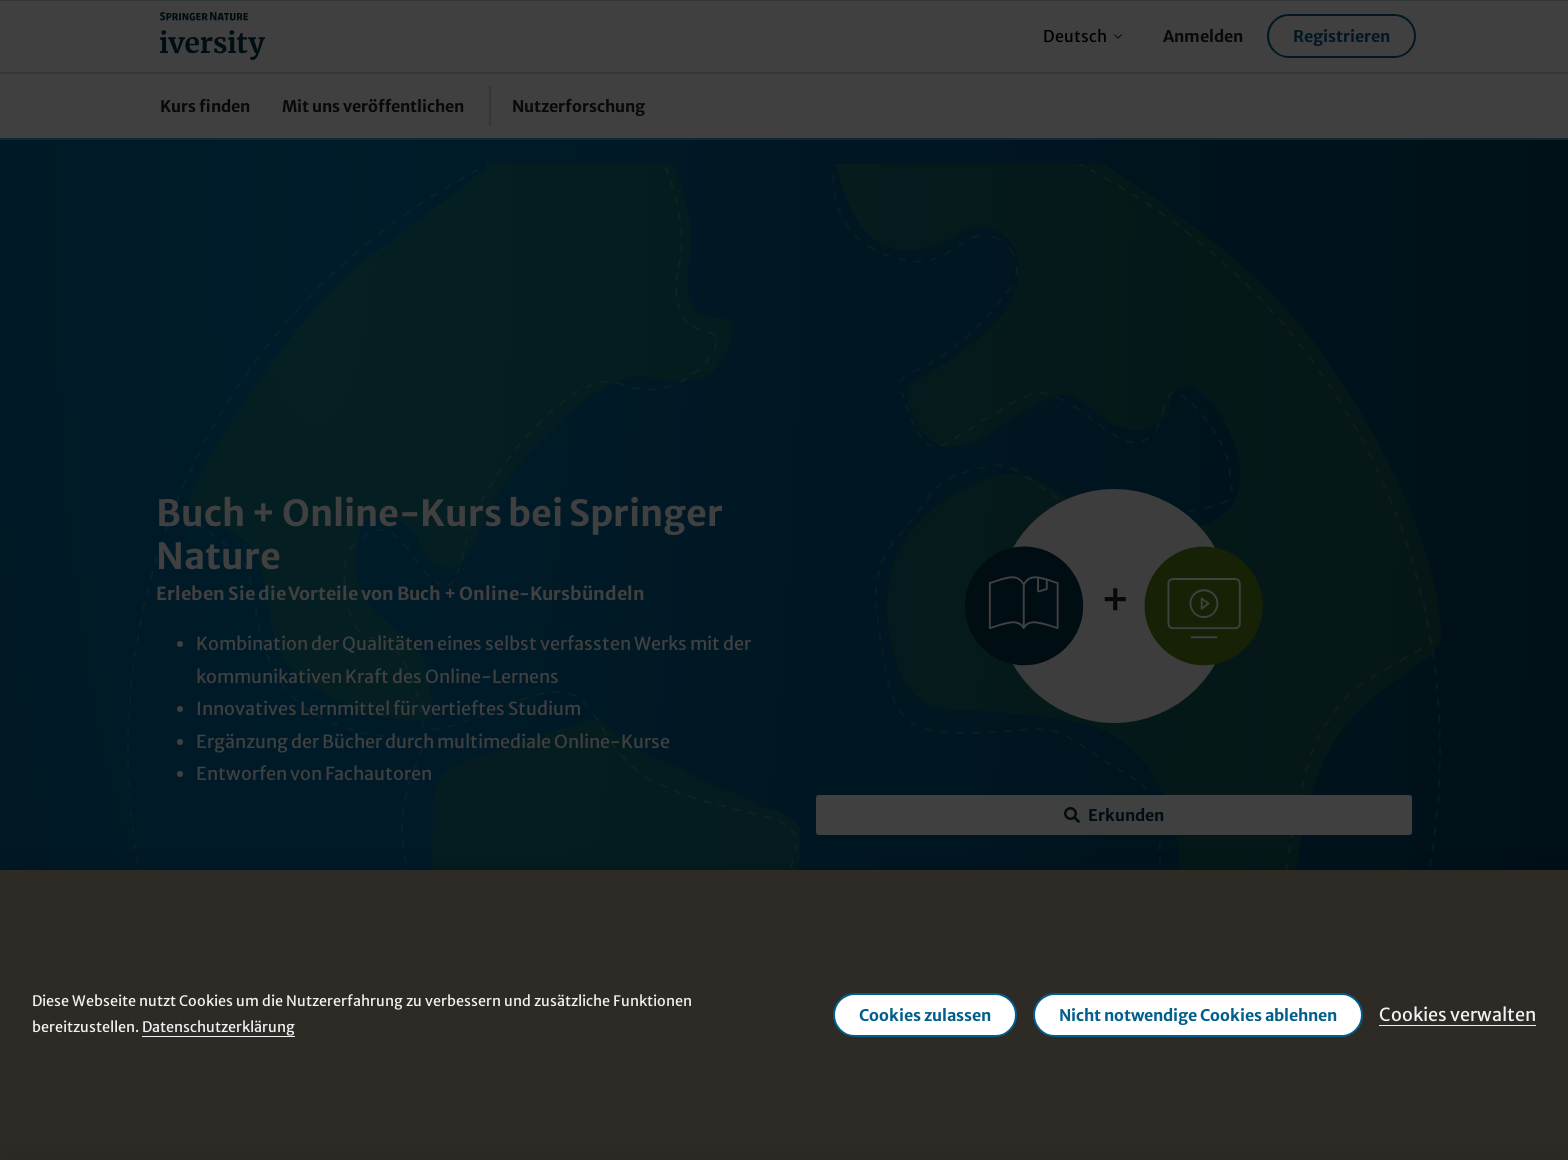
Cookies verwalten (1457, 1014)
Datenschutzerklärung (218, 1027)
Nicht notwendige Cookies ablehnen (1198, 1015)
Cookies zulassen (925, 1015)
